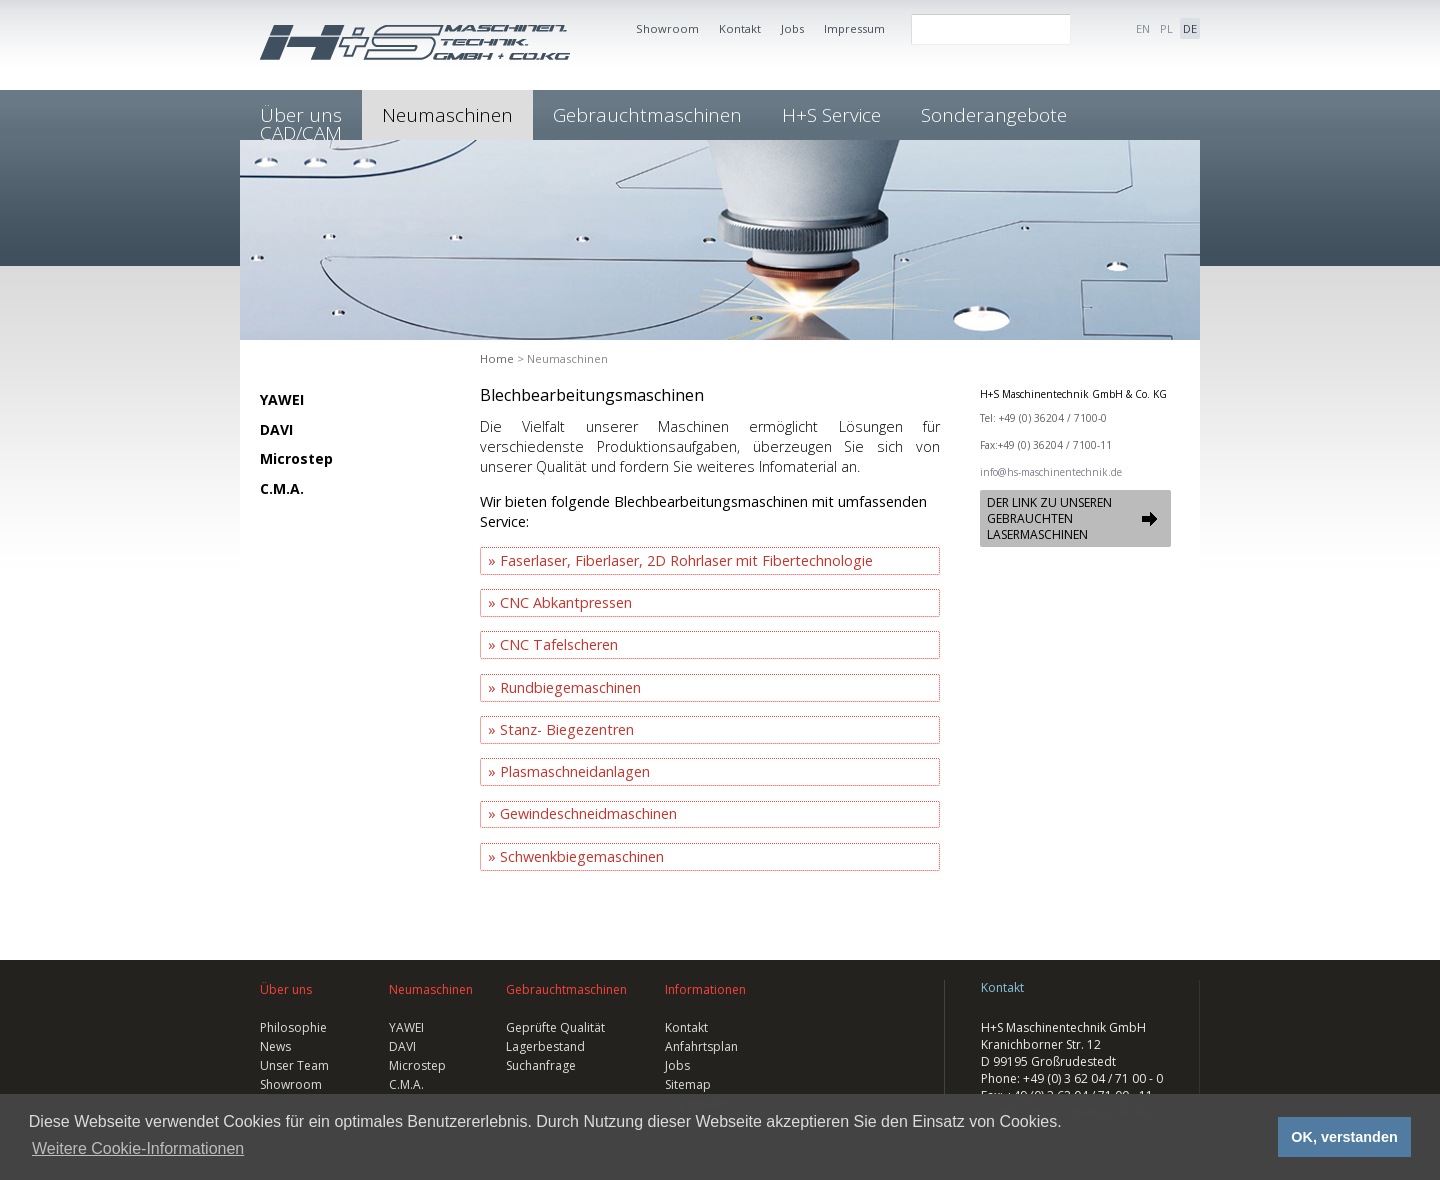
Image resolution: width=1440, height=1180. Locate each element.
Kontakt (740, 28)
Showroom (667, 28)
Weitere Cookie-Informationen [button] (138, 1148)
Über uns (286, 989)
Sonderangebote (994, 115)
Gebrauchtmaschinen (647, 115)
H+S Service (831, 115)
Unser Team (294, 1065)
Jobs (792, 28)
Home (497, 358)
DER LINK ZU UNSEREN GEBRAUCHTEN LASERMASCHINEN (1049, 518)
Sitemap (688, 1084)
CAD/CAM (301, 133)
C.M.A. (282, 488)
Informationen (705, 989)
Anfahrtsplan (701, 1046)
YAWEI (282, 399)
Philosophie (293, 1027)
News (275, 1046)
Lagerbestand (545, 1046)
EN (1143, 28)
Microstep (296, 458)
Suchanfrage (541, 1065)
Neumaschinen (447, 115)
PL (1166, 28)
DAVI (276, 429)
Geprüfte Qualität (555, 1027)
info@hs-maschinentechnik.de (1051, 472)
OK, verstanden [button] (1344, 1137)
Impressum (854, 28)
